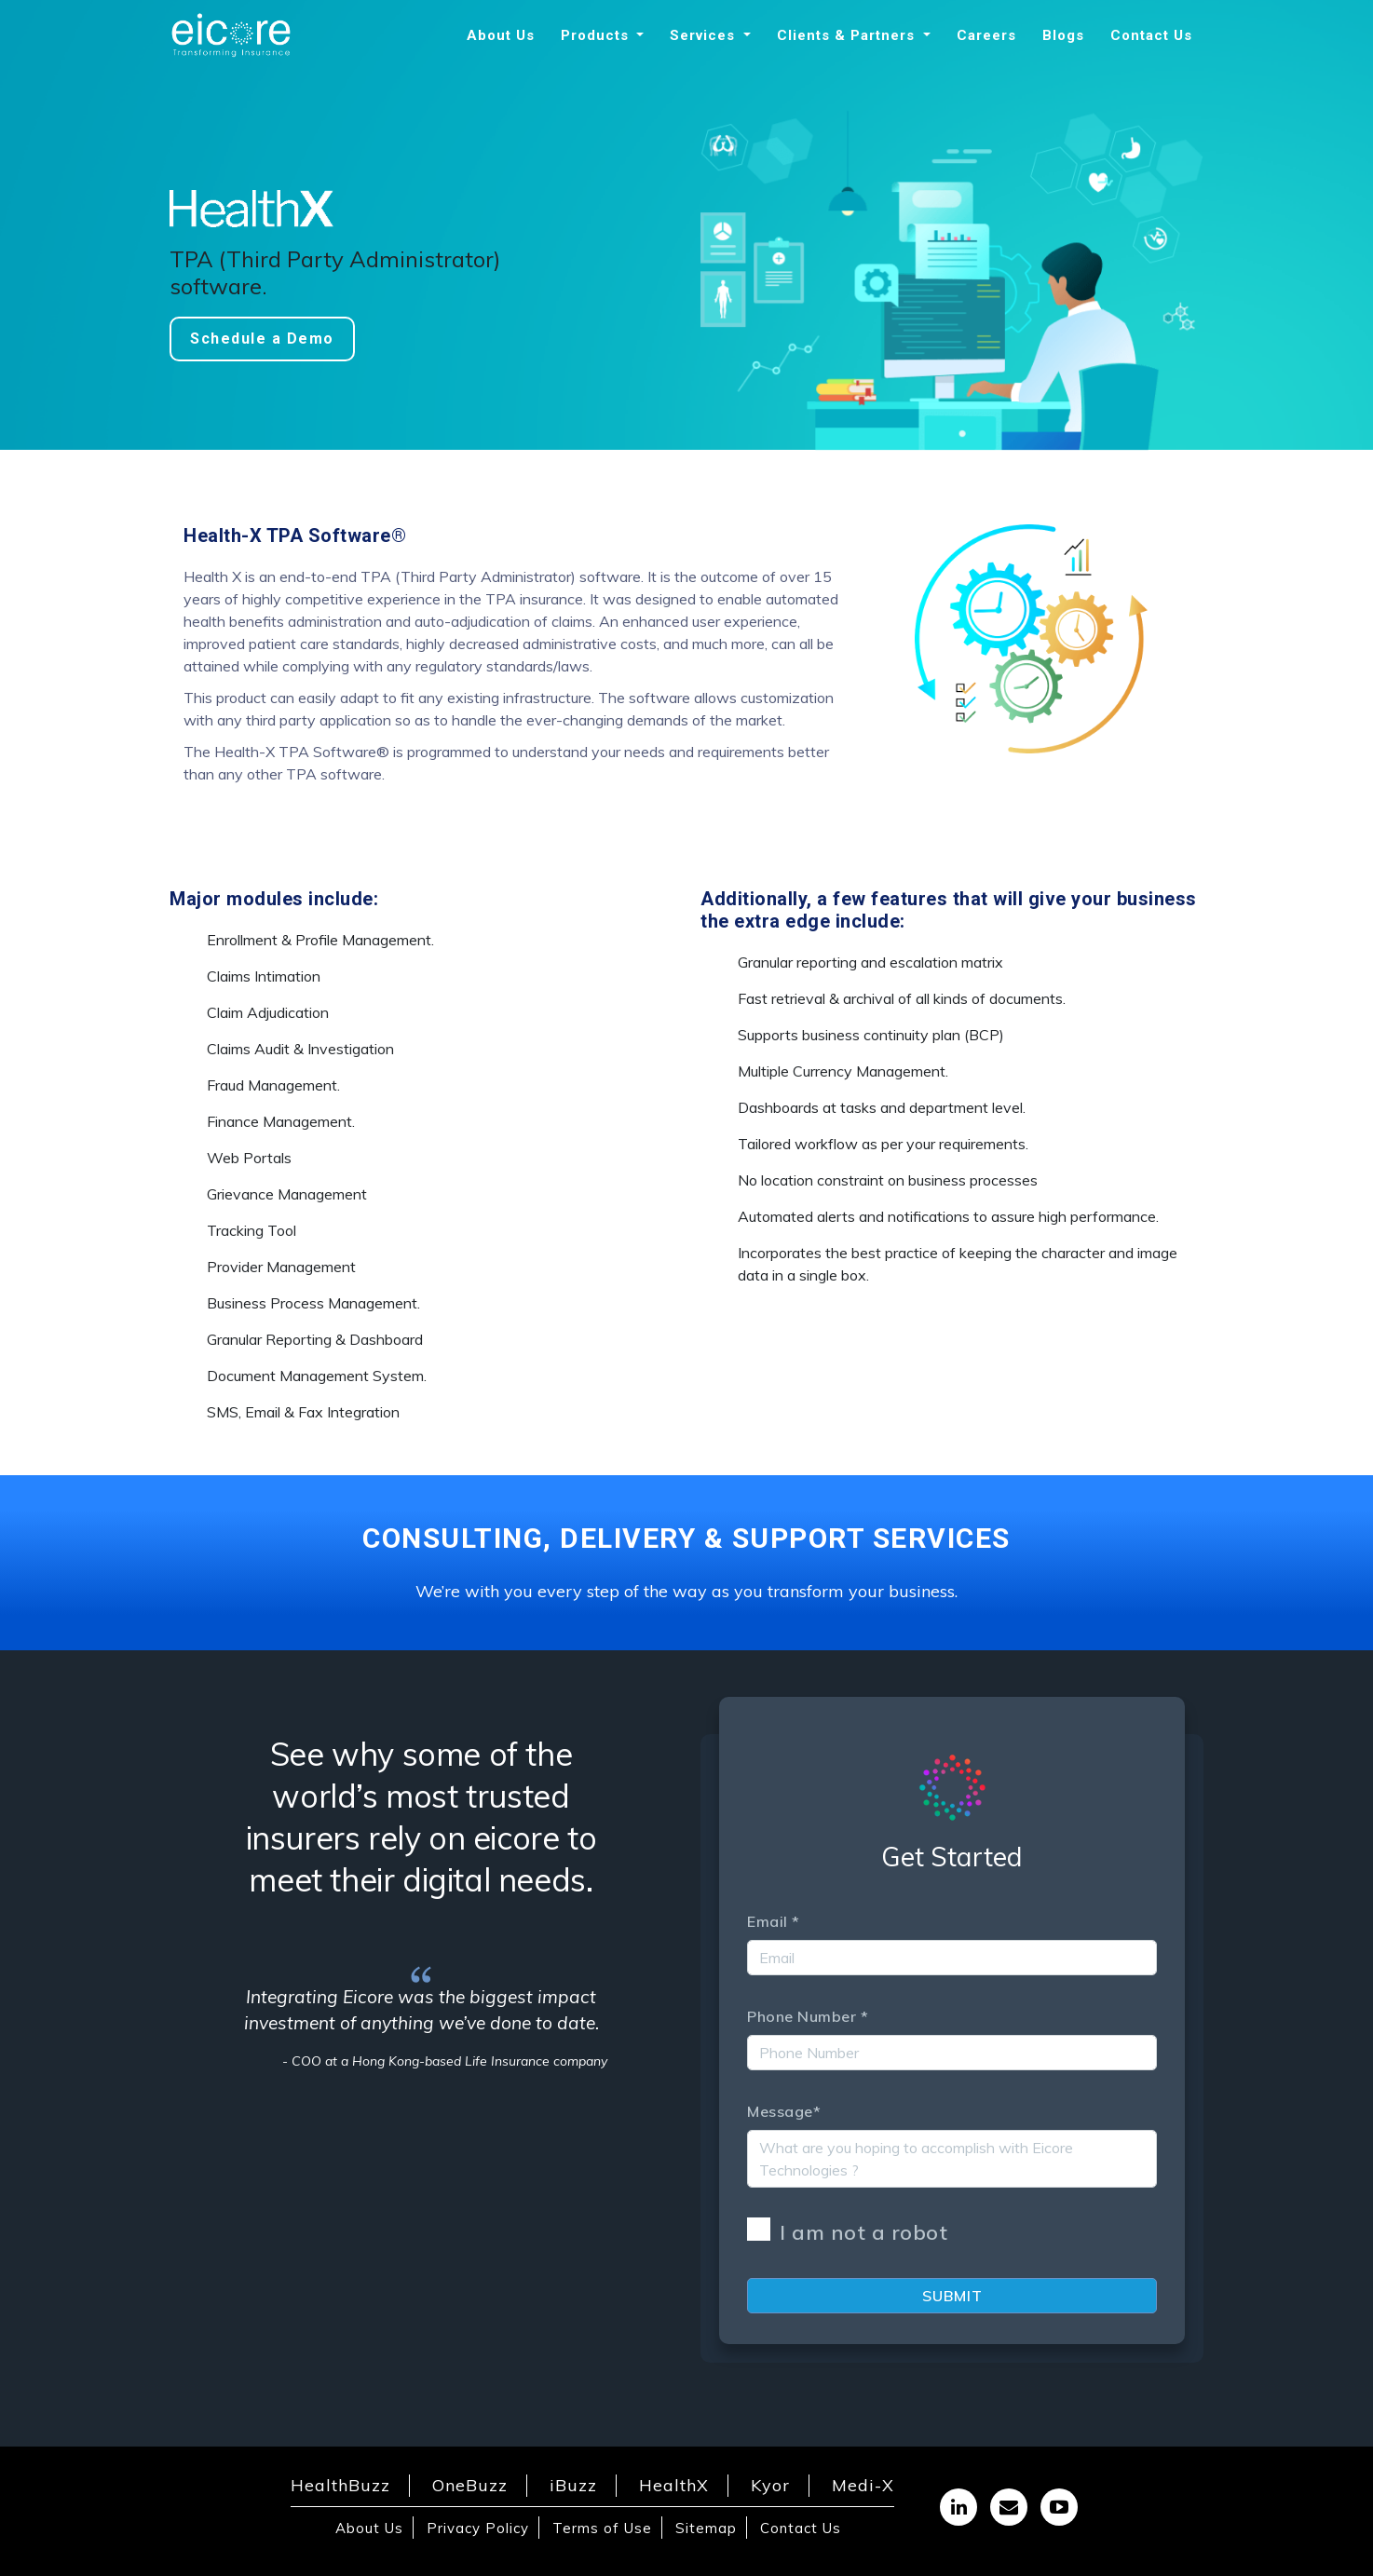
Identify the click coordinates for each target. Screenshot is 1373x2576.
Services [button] (705, 35)
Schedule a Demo (262, 338)
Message (784, 2111)
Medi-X (863, 2485)
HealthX (674, 2485)
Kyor (770, 2485)
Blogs (1063, 35)
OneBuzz (470, 2485)
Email (773, 1921)
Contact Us (1151, 35)
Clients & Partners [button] (848, 35)
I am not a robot (847, 2231)
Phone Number (807, 2016)
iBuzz (573, 2485)
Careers (986, 35)
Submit (952, 2295)
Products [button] (597, 35)
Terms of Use (602, 2528)
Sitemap (706, 2528)
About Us (501, 35)
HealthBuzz (340, 2485)
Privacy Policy (478, 2528)
